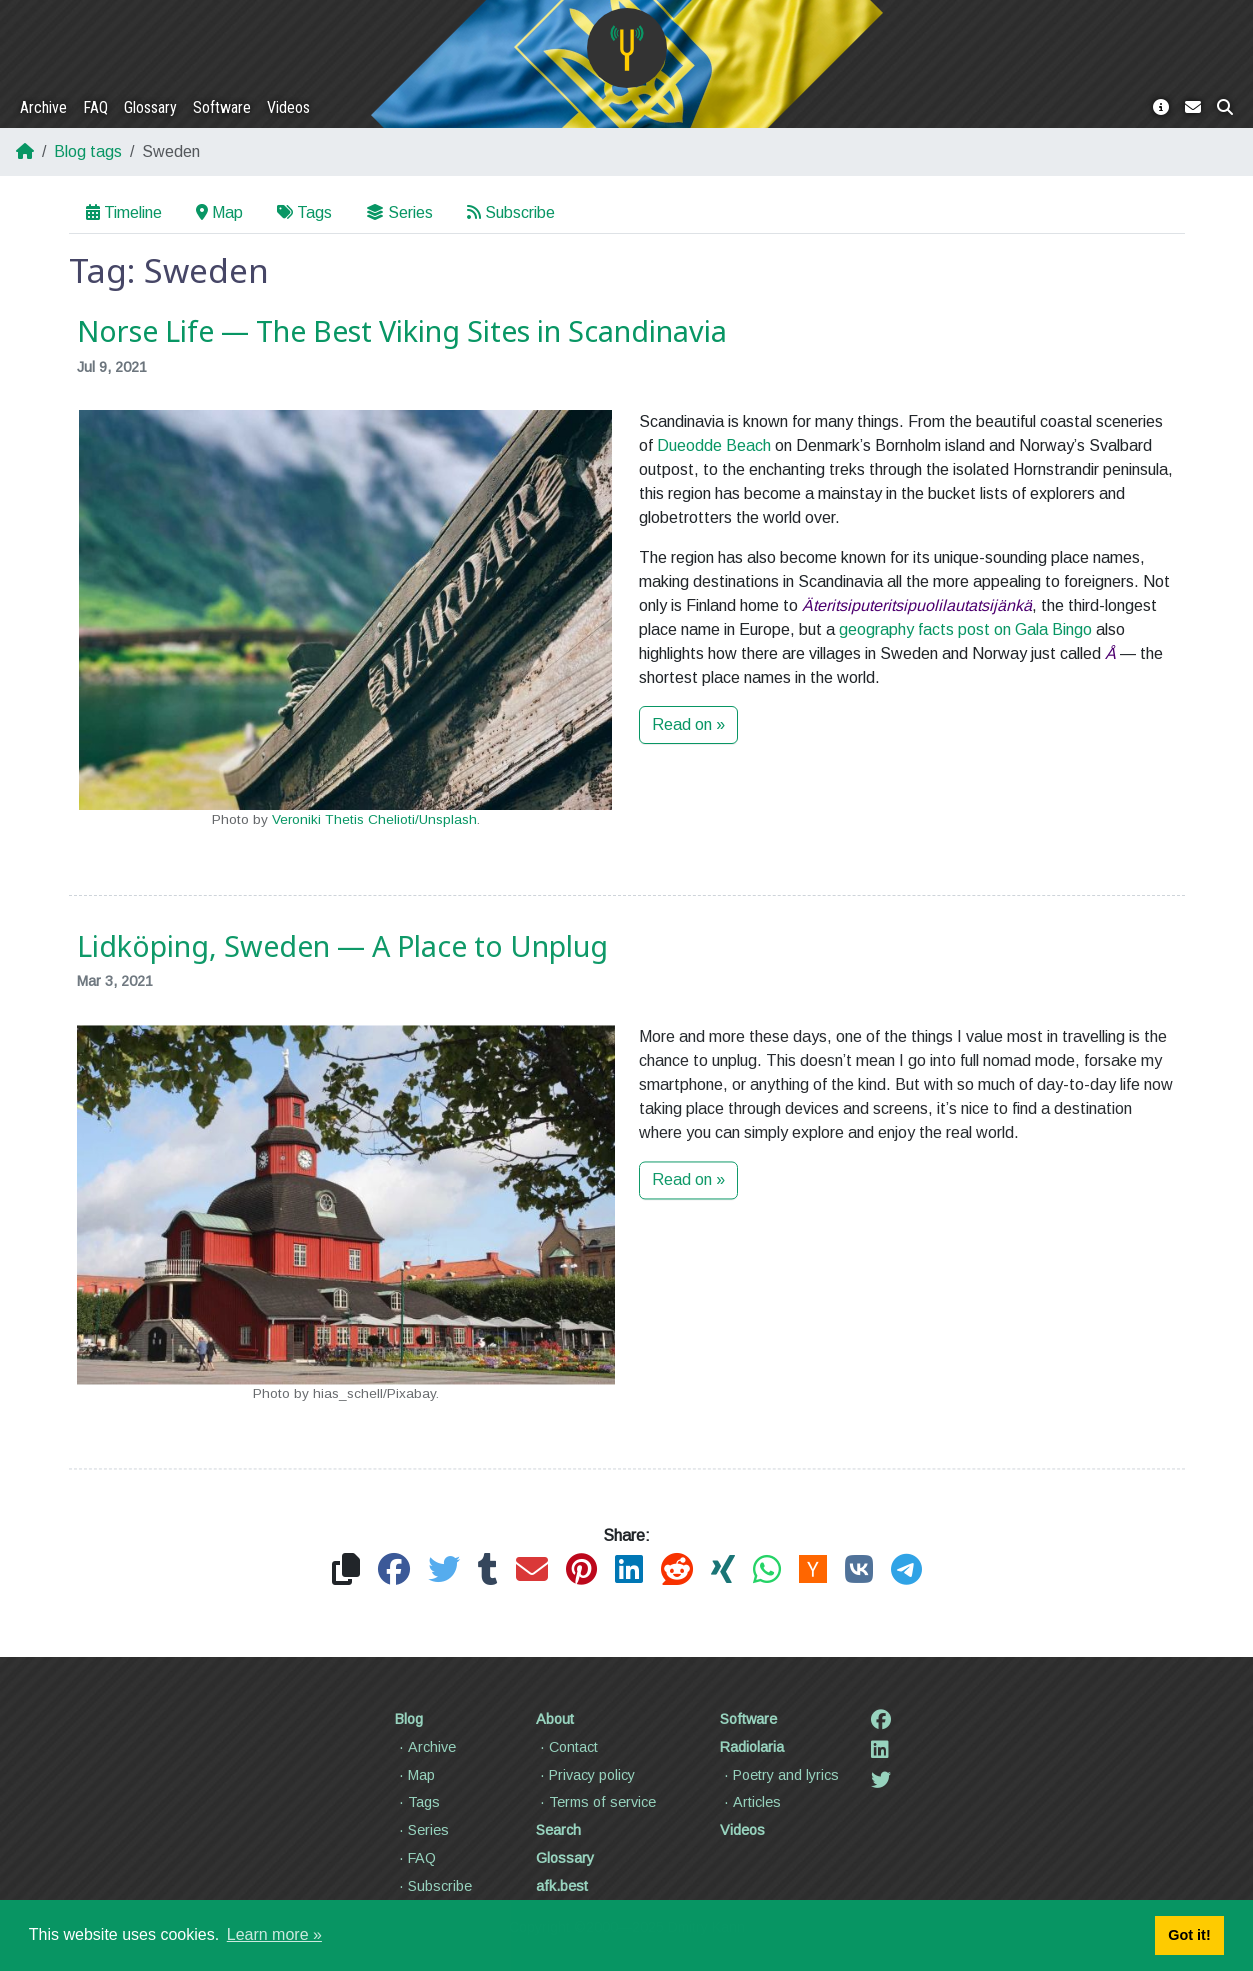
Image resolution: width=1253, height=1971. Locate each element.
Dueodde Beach (714, 445)
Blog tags (88, 151)
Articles (750, 1802)
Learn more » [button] (274, 1934)
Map (219, 212)
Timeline (124, 212)
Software (222, 107)
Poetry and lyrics (779, 1775)
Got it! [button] (1189, 1935)
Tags (304, 212)
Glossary (150, 107)
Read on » (688, 724)
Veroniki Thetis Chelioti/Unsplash (374, 819)
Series (399, 212)
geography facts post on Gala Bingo (965, 629)
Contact (567, 1747)
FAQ (95, 107)
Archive (43, 107)
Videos (288, 107)
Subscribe (511, 212)
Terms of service (596, 1802)
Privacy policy (585, 1775)
